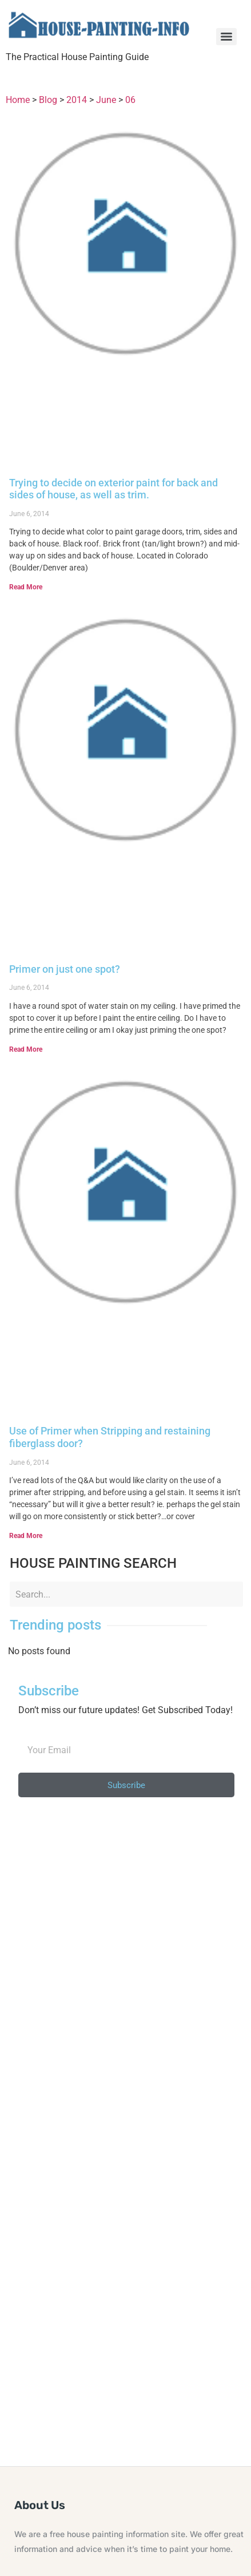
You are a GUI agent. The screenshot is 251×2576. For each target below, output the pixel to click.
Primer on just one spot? (64, 969)
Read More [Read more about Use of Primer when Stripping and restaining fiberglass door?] (25, 1536)
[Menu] (226, 36)
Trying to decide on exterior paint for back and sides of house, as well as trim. (113, 489)
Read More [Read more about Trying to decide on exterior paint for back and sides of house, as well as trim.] (25, 587)
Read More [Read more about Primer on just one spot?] (25, 1049)
